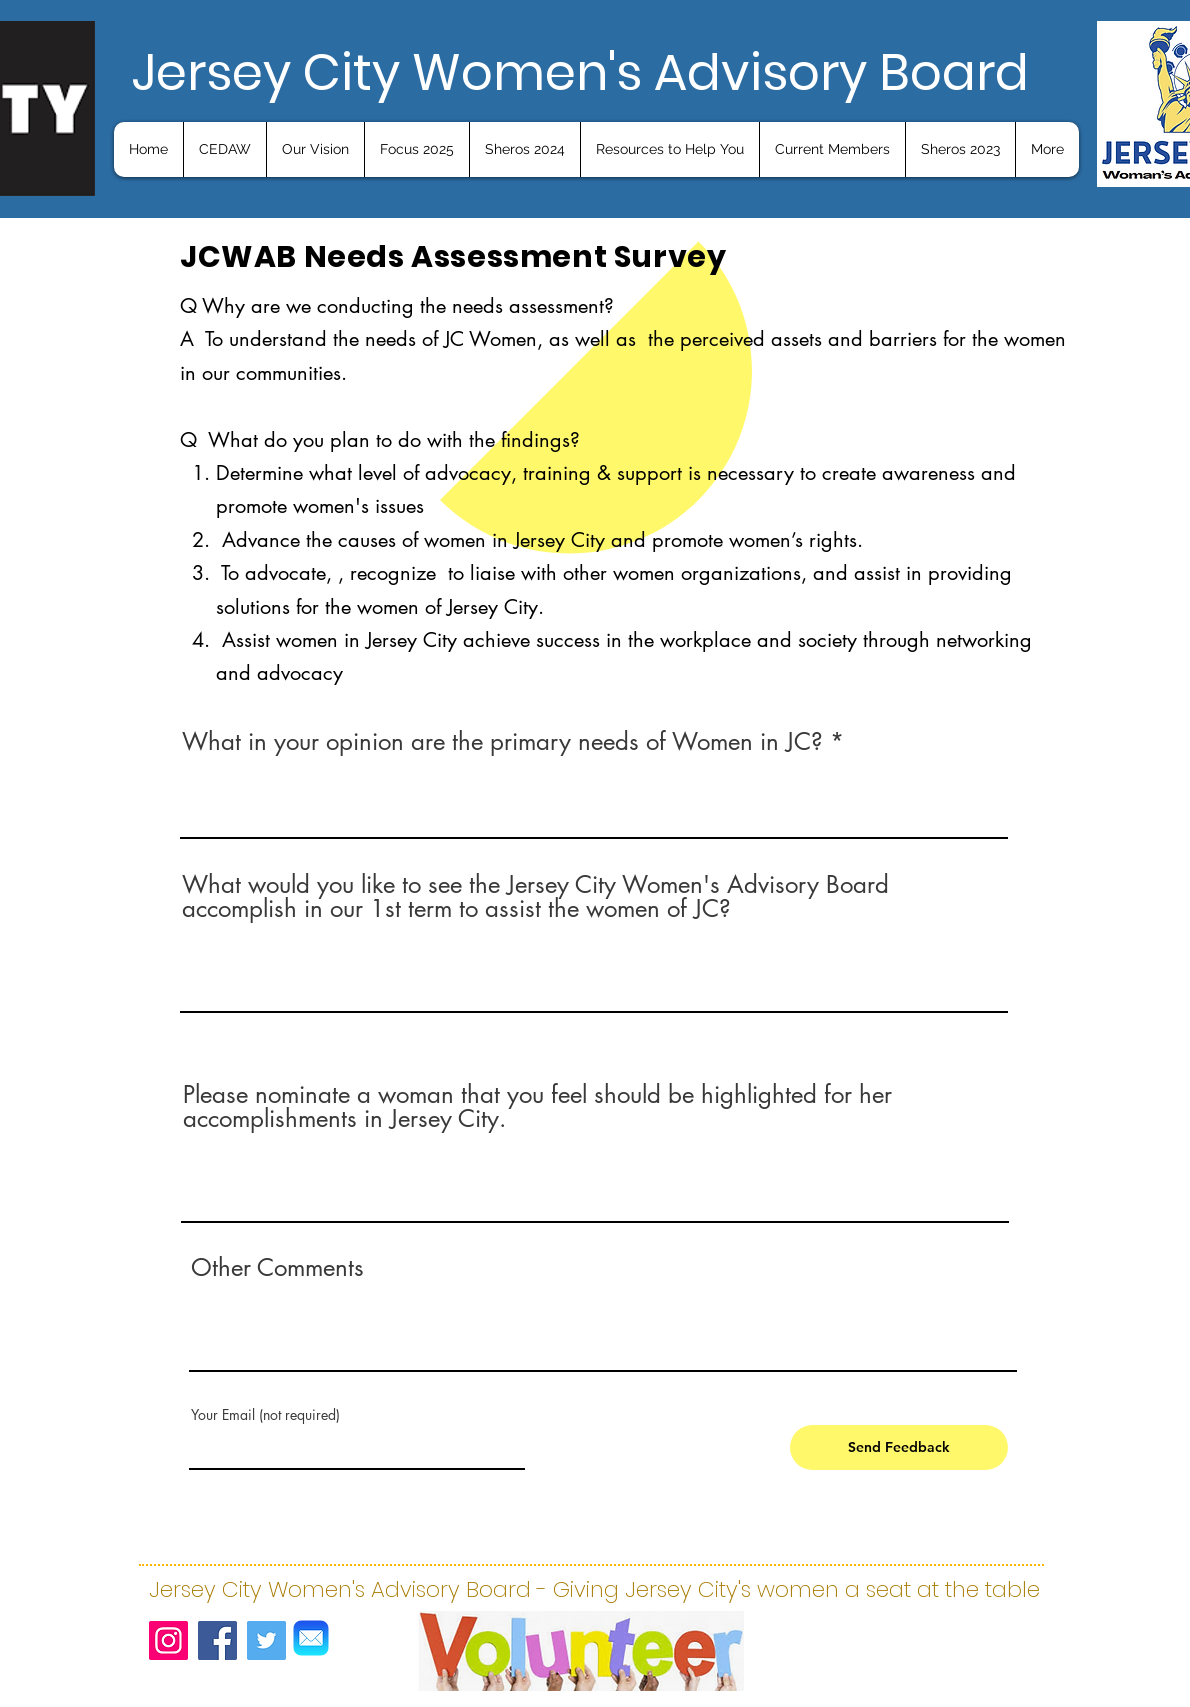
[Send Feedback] (899, 1447)
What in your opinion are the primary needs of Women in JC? (502, 742)
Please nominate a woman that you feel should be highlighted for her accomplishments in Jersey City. (537, 1107)
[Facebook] (217, 1640)
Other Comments (277, 1268)
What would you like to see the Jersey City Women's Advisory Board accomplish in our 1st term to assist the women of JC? (535, 897)
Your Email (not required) (265, 1415)
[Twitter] (266, 1640)
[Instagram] (168, 1640)
